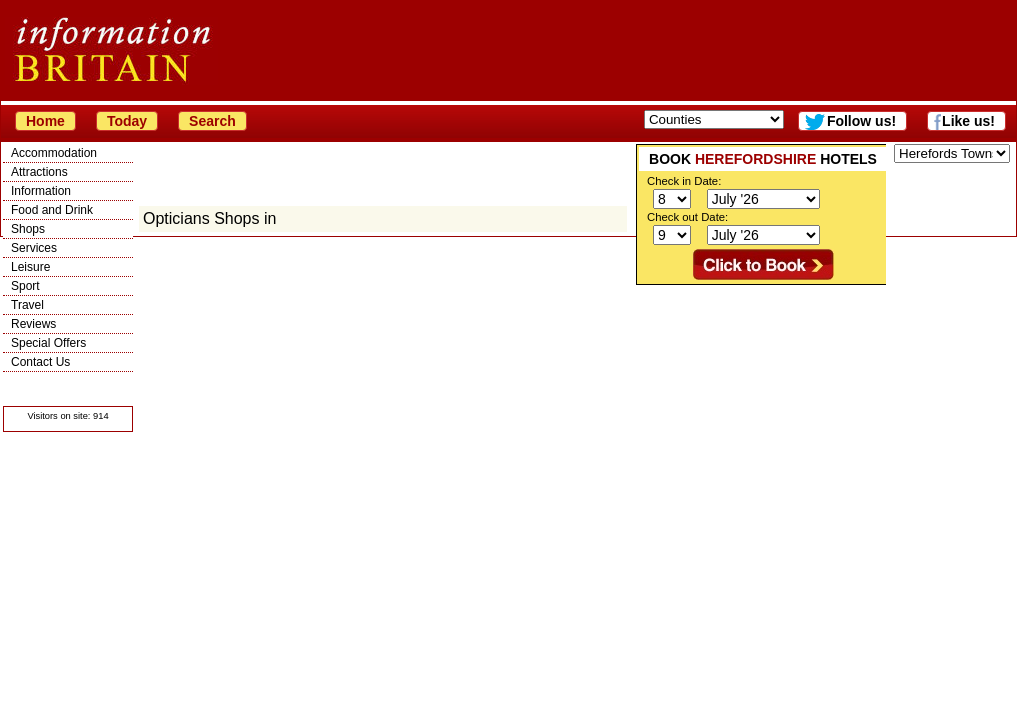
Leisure (30, 267)
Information (41, 191)
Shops (28, 229)
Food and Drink (52, 210)
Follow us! (861, 121)
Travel (27, 305)
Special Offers (48, 343)
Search (212, 121)
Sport (25, 286)
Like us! (968, 121)
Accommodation (54, 153)
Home (45, 121)
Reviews (33, 324)
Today (127, 121)
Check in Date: (684, 181)
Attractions (39, 172)
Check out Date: (687, 217)
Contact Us (40, 362)
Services (34, 248)
